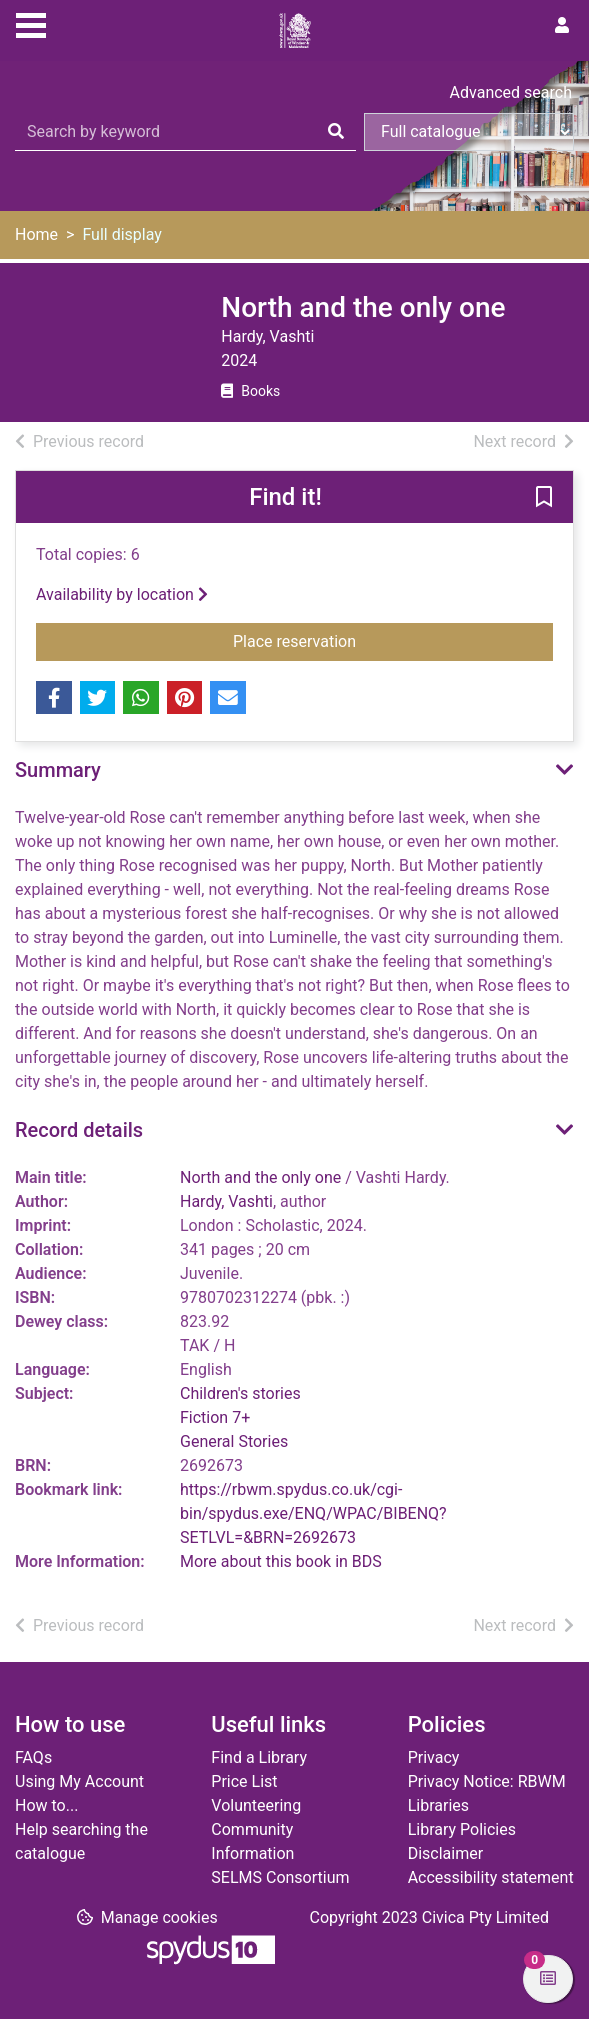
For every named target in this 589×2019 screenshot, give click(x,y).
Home (36, 234)
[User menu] (562, 26)
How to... (46, 1805)
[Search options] (469, 132)
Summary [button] (58, 770)
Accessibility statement (491, 1877)
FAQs (33, 1757)
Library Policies (462, 1829)
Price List (244, 1781)
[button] (544, 498)
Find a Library (259, 1757)
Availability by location (122, 594)
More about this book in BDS (281, 1561)
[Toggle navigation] (31, 23)
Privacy (434, 1757)
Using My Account (79, 1781)
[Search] (336, 132)
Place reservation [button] (386, 640)
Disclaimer (445, 1853)
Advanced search (511, 92)
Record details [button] (79, 1130)
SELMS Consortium (280, 1877)
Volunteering (256, 1805)
